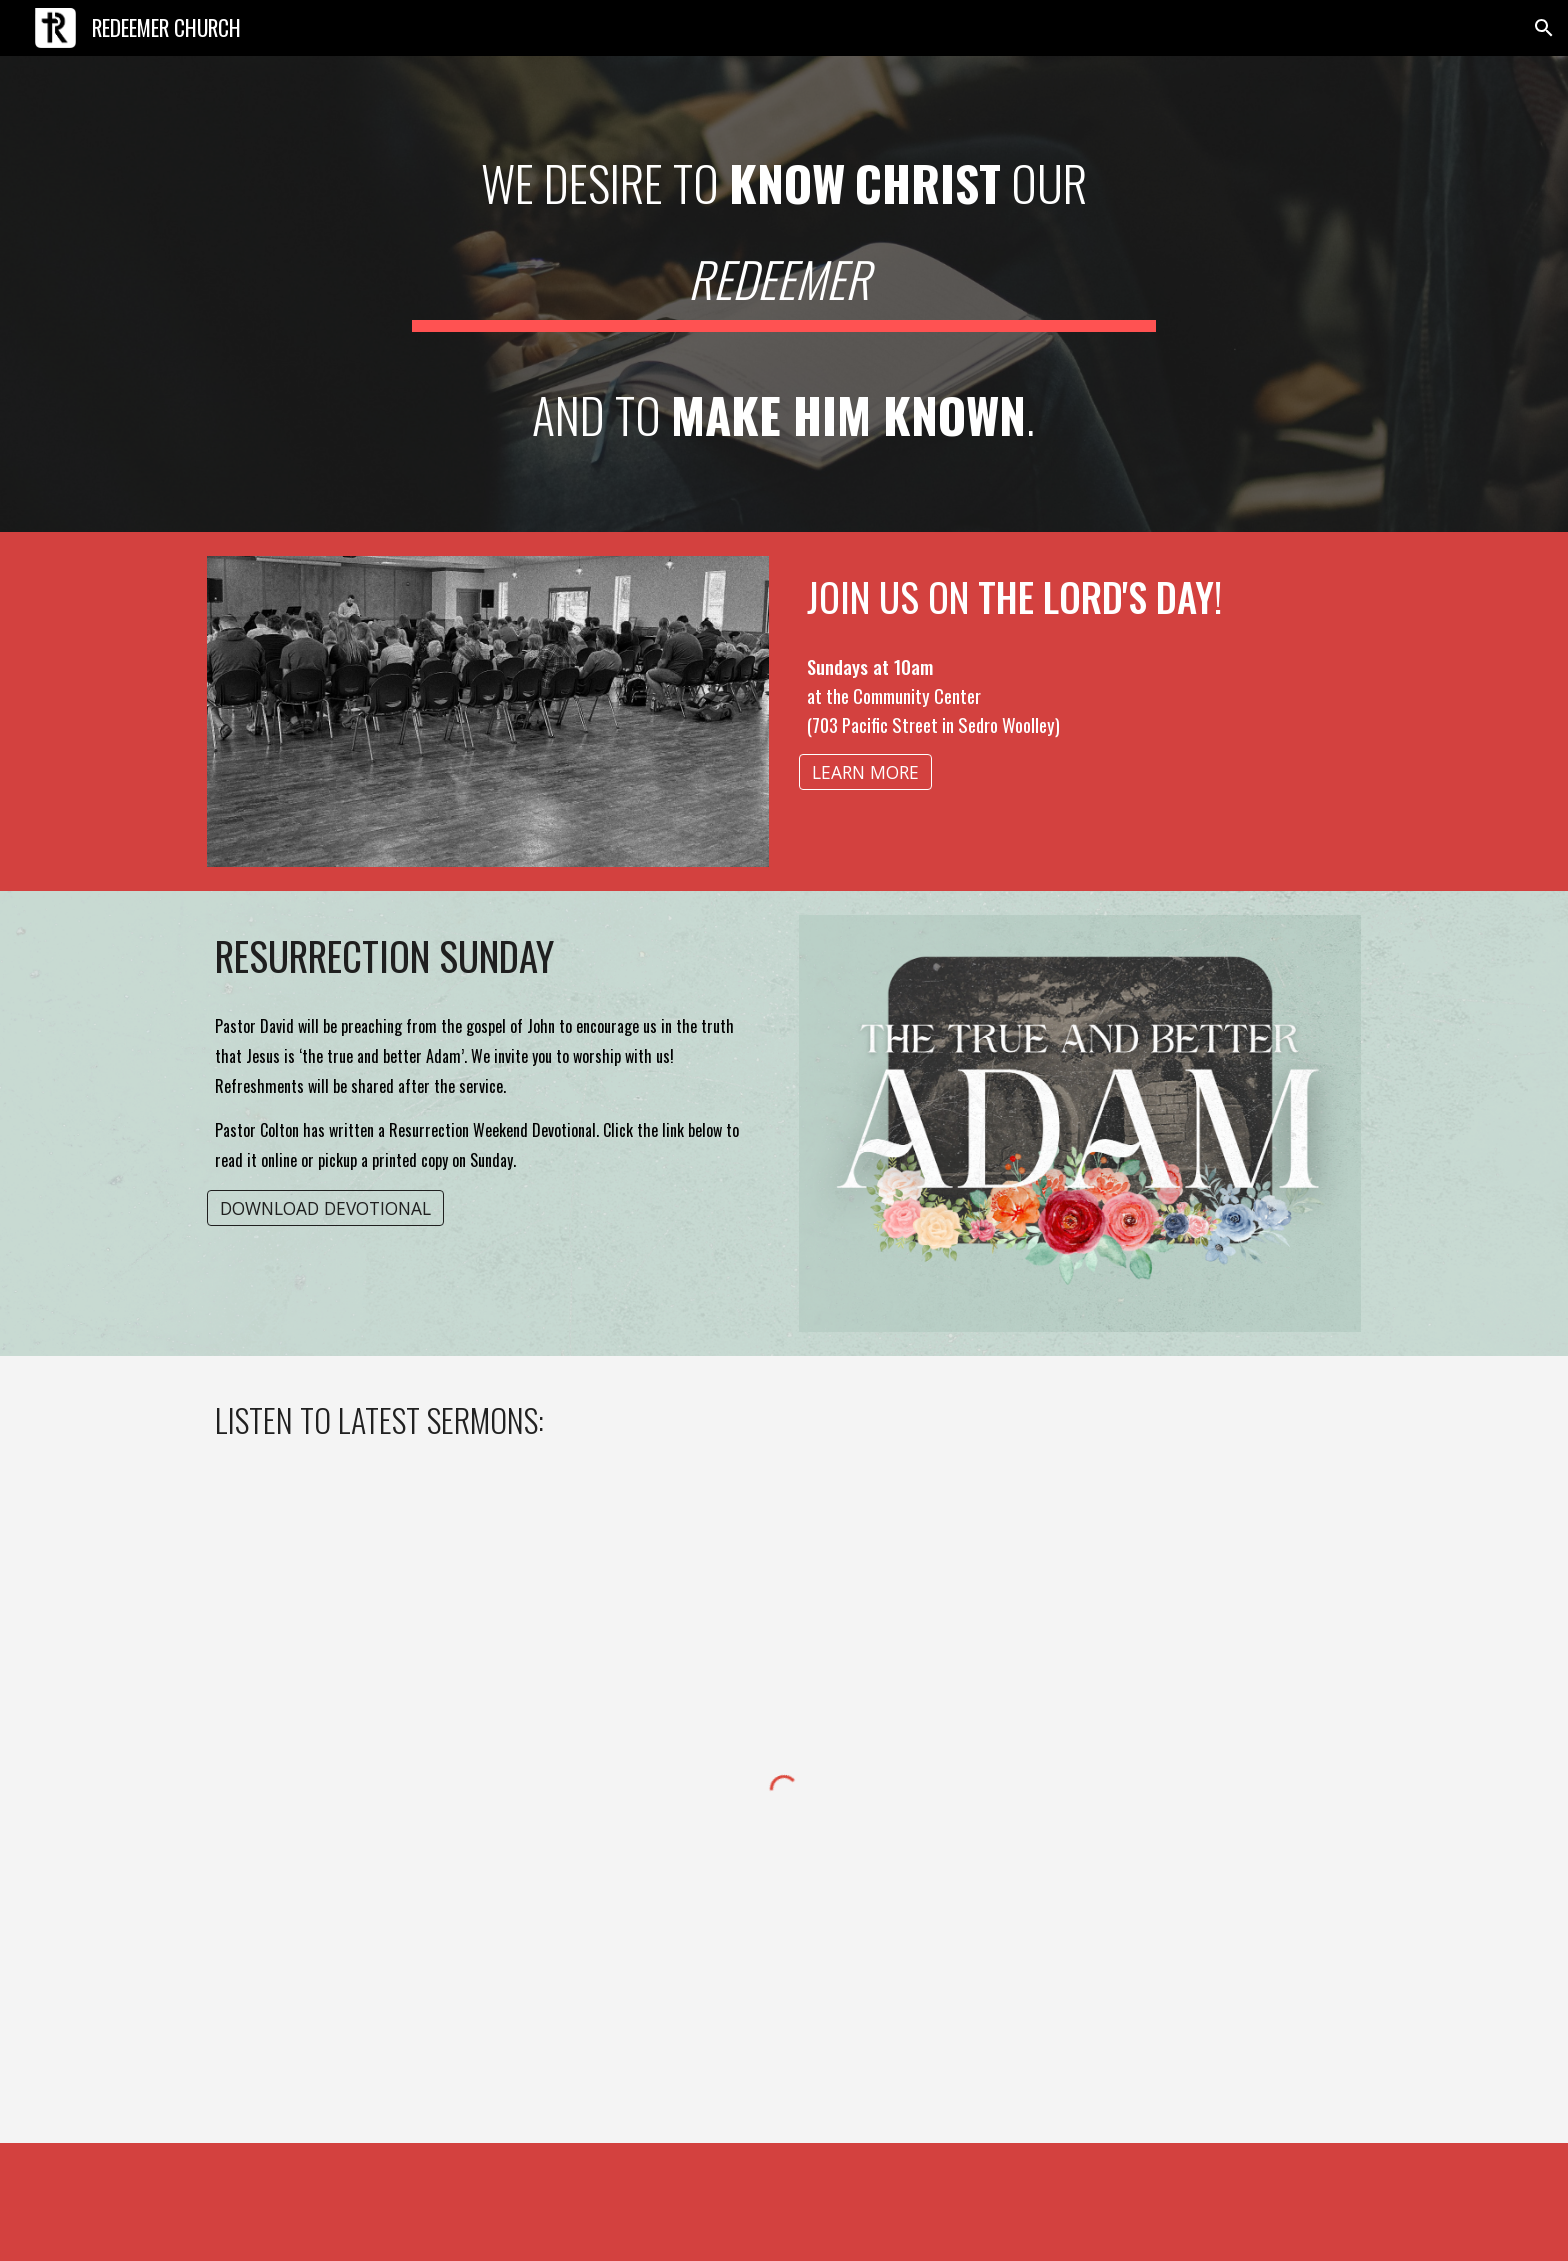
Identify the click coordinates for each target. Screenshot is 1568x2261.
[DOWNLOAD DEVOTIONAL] (325, 1207)
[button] (1544, 28)
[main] (784, 294)
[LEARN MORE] (865, 772)
